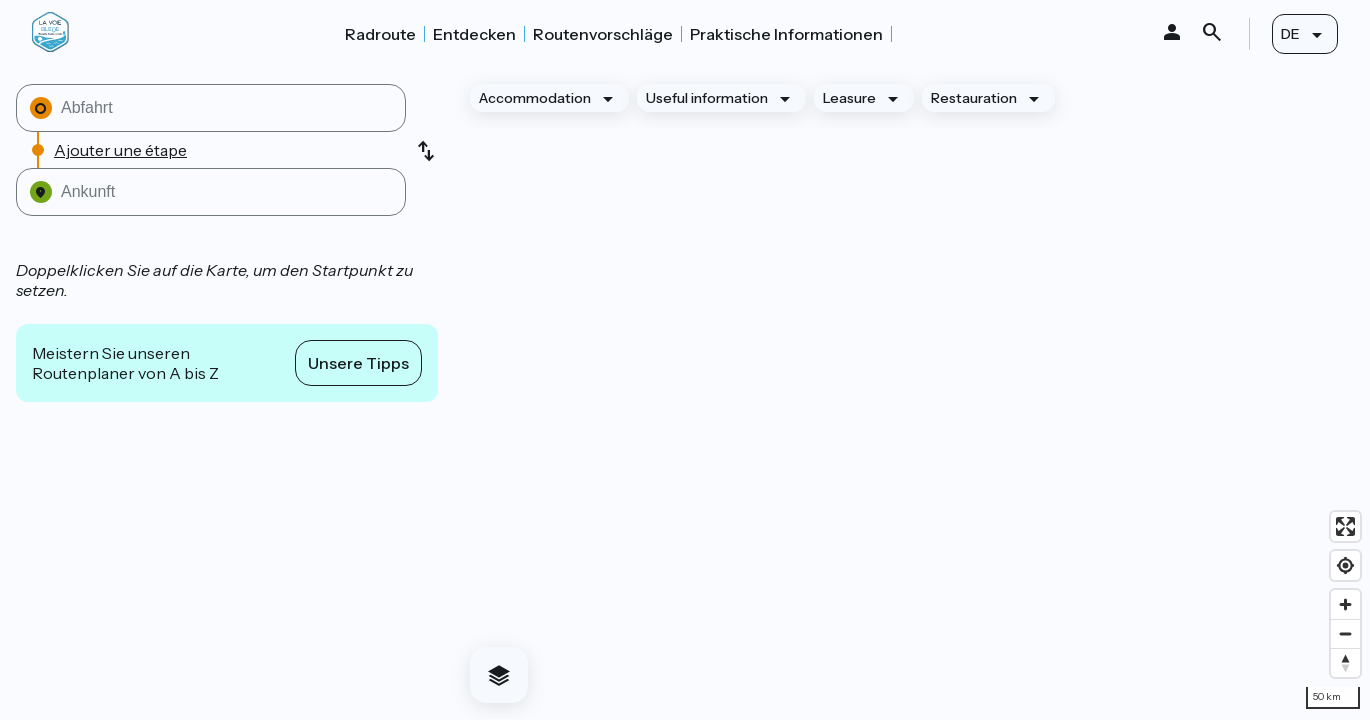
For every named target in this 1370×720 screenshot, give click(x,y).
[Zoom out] (1345, 633)
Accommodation (535, 98)
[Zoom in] (1345, 604)
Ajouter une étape (120, 150)
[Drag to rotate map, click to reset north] (1345, 662)
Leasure (849, 98)
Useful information (707, 98)
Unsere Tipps (358, 363)
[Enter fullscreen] (1345, 526)
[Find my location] (1345, 565)
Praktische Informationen (786, 34)
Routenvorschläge (603, 34)
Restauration (974, 98)
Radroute (380, 34)
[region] (912, 393)
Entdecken (474, 34)
